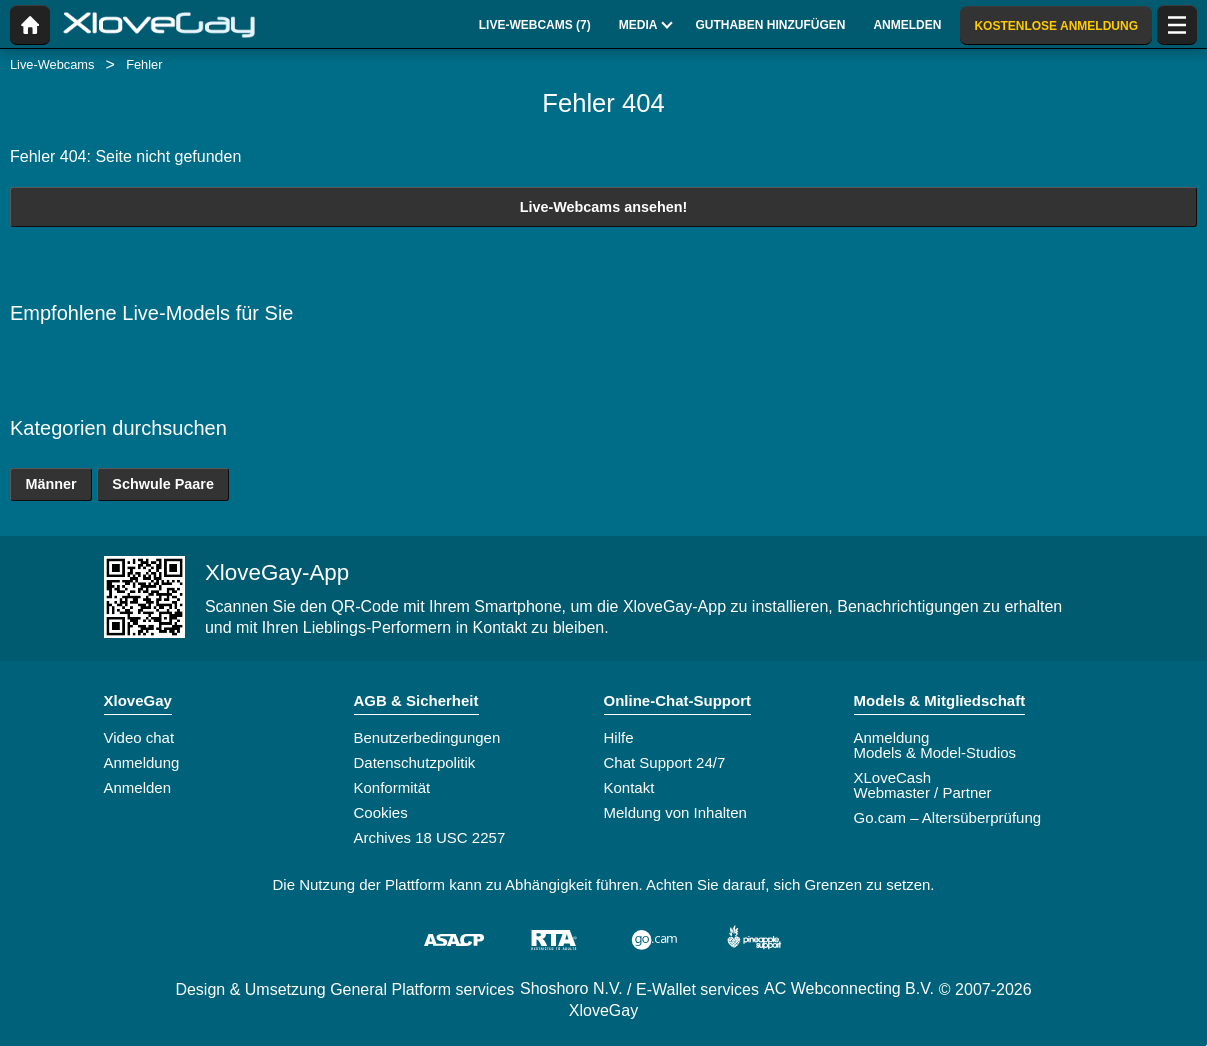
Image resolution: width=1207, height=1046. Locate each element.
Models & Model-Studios (935, 752)
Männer (50, 484)
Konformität (392, 787)
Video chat (139, 737)
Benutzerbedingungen (427, 737)
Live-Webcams (52, 64)
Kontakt (629, 787)
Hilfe (619, 737)
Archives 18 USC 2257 (430, 837)
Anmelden (138, 787)
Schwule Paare (163, 484)
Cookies (381, 812)
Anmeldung (142, 762)
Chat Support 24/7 (665, 762)
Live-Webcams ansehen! (604, 207)
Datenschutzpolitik (415, 762)
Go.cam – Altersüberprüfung (948, 817)
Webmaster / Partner (923, 792)
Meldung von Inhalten (675, 812)
